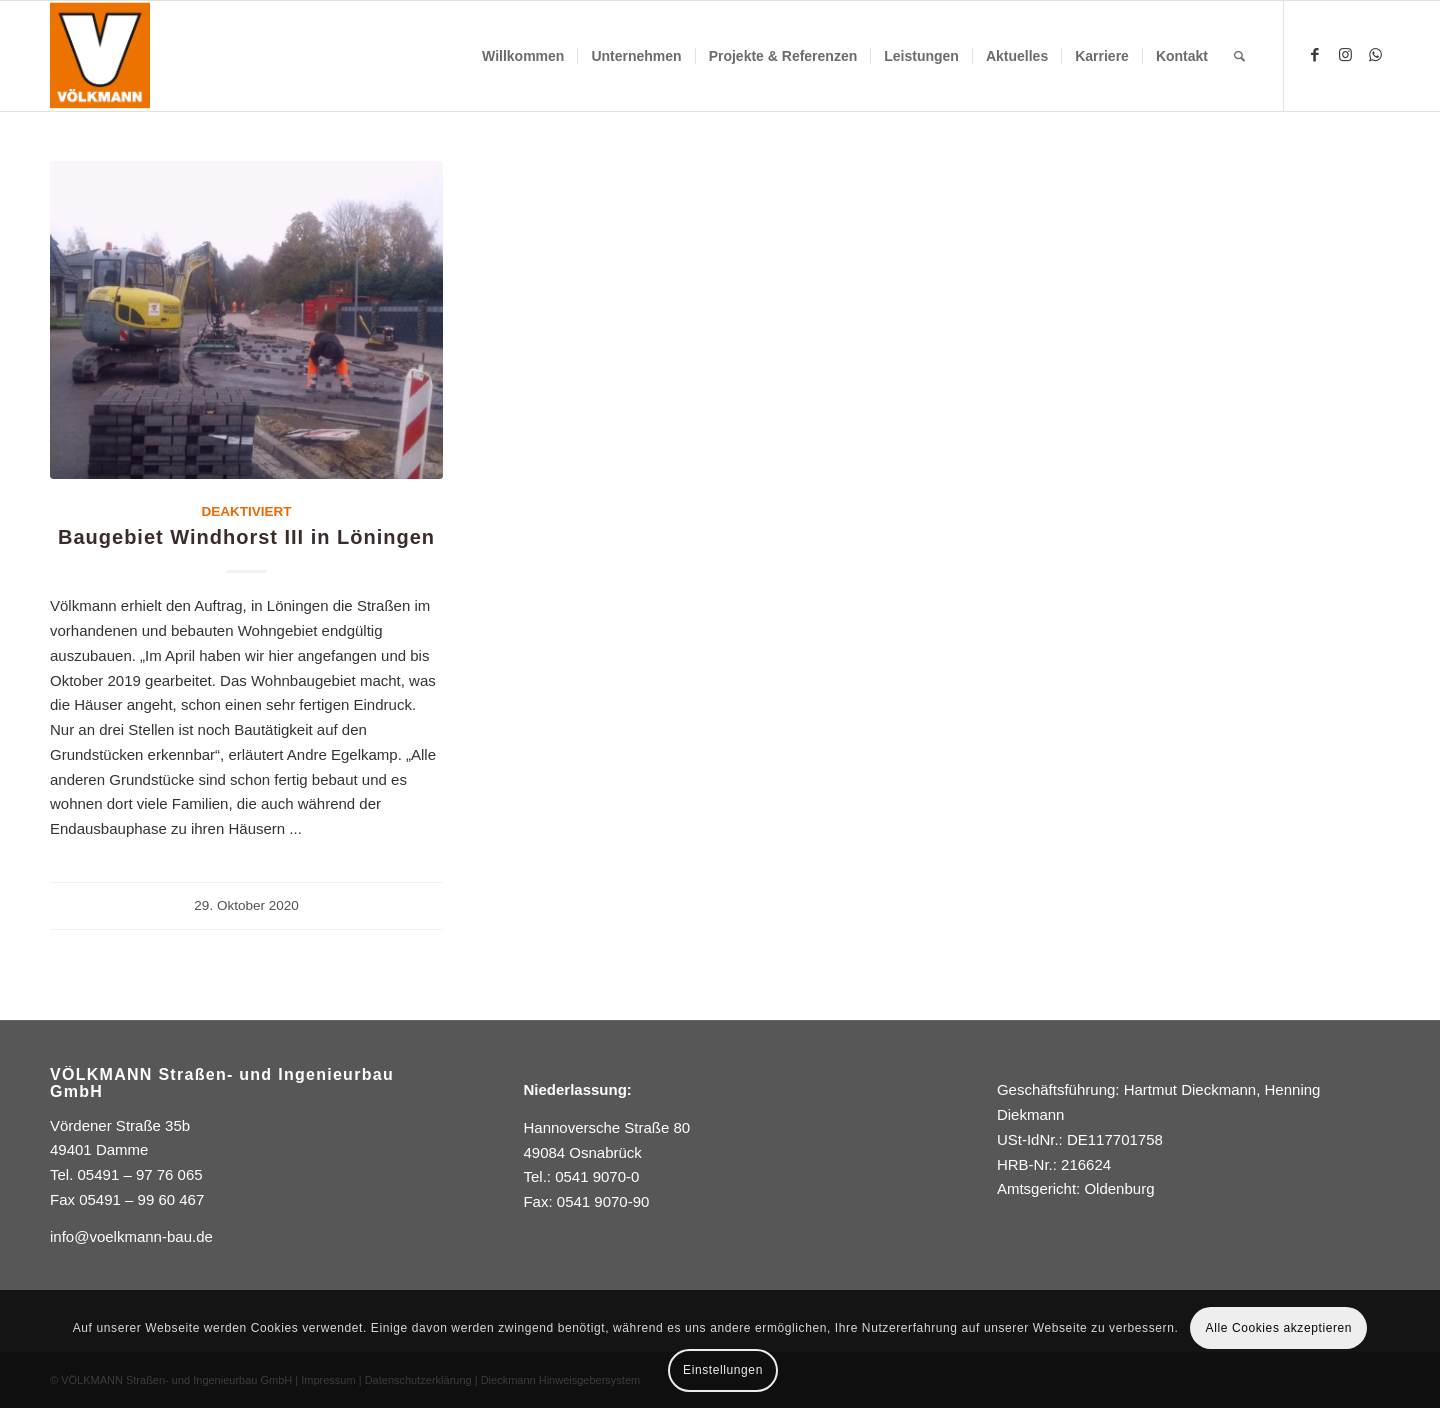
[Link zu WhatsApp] (1375, 55)
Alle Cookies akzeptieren (1279, 1328)
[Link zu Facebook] (1315, 55)
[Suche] (1239, 56)
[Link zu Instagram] (1345, 55)
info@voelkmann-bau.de (131, 1236)
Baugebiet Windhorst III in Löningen (246, 537)
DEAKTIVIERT (247, 511)
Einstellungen (723, 1370)
